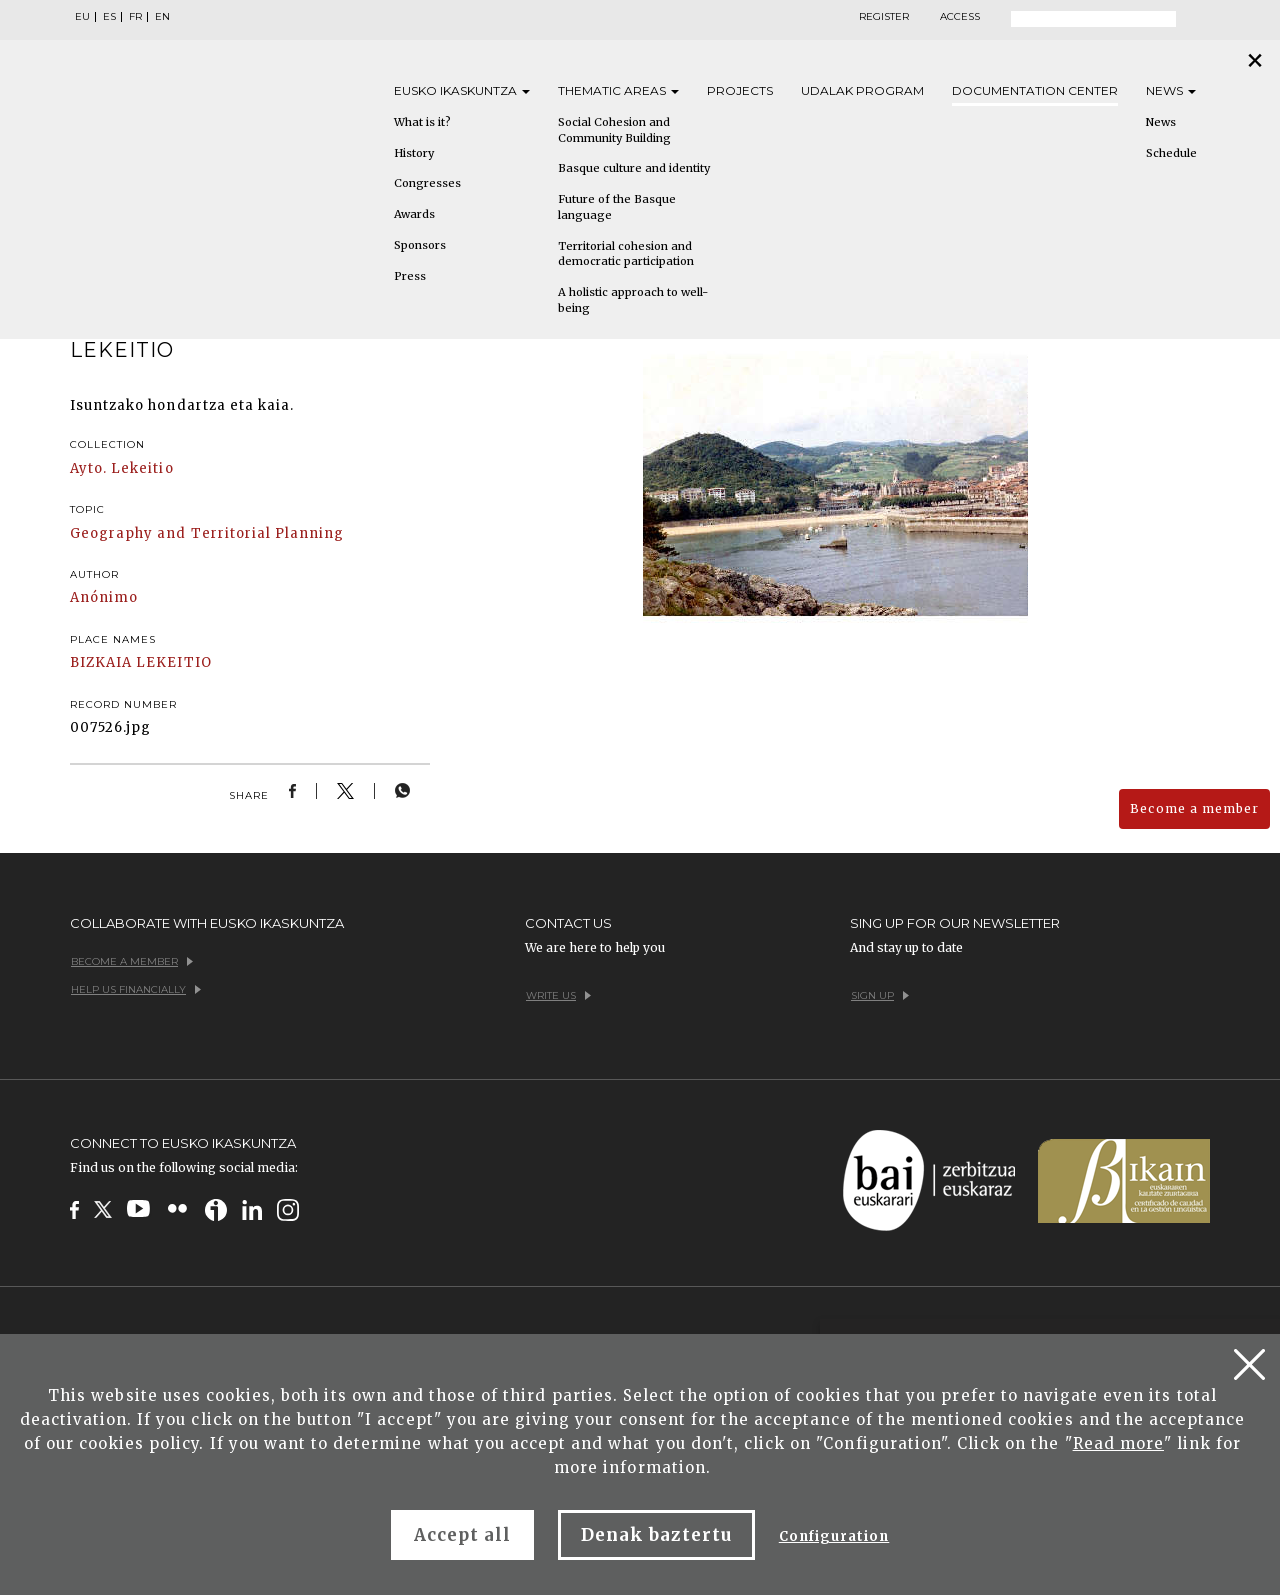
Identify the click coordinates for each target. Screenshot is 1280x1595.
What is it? (422, 122)
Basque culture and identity (634, 168)
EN (162, 17)
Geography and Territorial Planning (207, 533)
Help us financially (136, 989)
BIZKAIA (101, 662)
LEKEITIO (173, 662)
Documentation (1035, 90)
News (1171, 90)
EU (82, 17)
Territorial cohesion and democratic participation (626, 254)
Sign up (880, 995)
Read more (1118, 1443)
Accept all (462, 1535)
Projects (740, 90)
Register (884, 17)
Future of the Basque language (617, 207)
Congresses (427, 183)
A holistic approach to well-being (633, 300)
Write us (558, 995)
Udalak (862, 90)
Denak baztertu (656, 1535)
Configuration (834, 1536)
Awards (414, 214)
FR (135, 17)
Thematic (618, 90)
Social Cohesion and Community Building (614, 130)
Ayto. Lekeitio (122, 468)
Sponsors (420, 245)
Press (410, 276)
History (414, 153)
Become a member (1194, 808)
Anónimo (104, 597)
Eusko (462, 90)
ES (109, 17)
